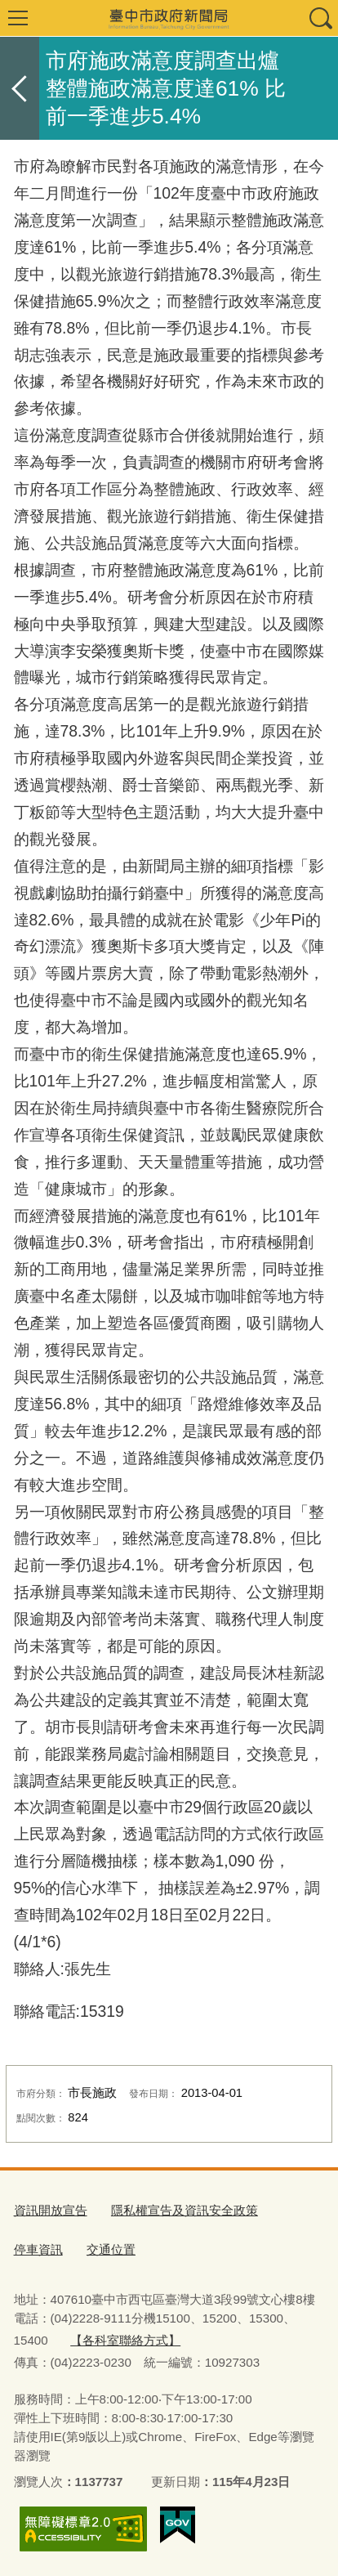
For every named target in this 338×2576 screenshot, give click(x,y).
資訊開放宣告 (50, 2210)
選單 (18, 18)
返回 (19, 88)
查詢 (320, 18)
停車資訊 (38, 2249)
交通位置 (111, 2249)
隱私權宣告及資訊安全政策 (184, 2210)
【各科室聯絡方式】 (125, 2340)
